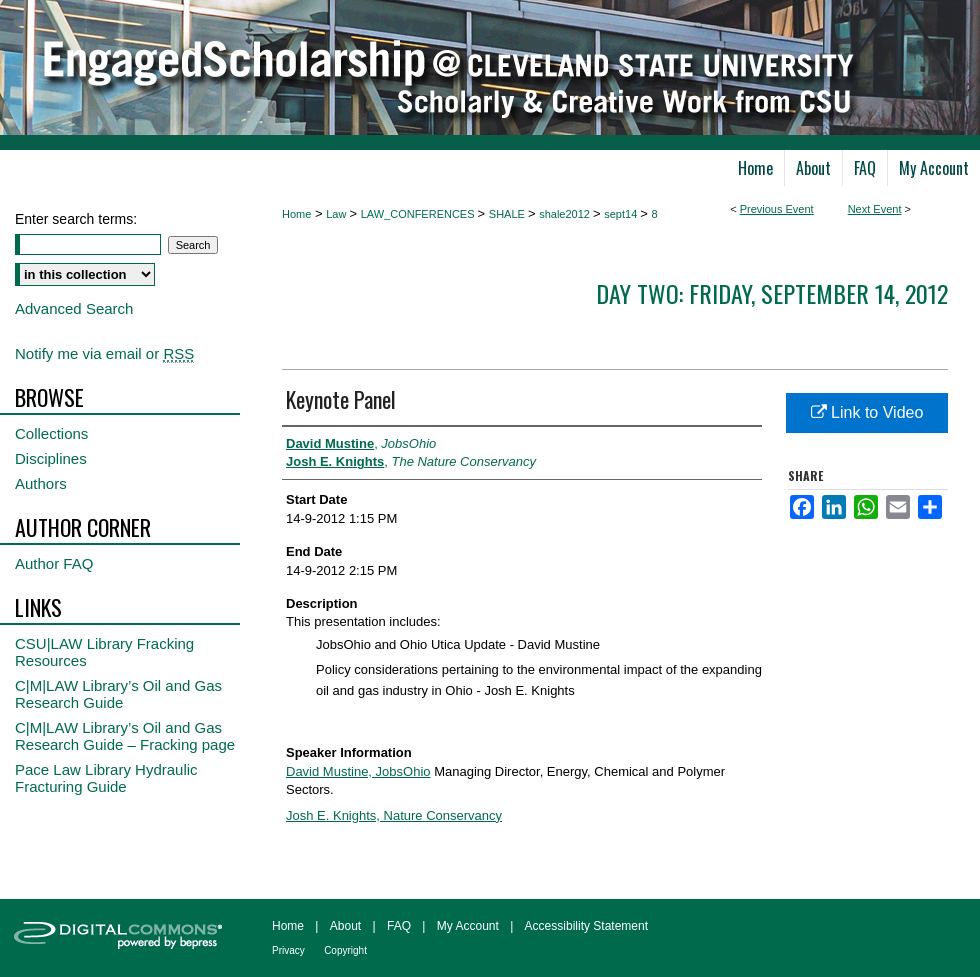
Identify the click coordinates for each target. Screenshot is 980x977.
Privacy (288, 950)
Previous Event (777, 209)
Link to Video (867, 412)
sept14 (622, 214)
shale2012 (566, 214)
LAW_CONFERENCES (419, 214)
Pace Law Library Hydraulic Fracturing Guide (106, 778)
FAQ (399, 926)
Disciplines (51, 458)
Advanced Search (74, 308)
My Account (468, 926)
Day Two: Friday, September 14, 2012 (772, 293)
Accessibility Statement (586, 926)
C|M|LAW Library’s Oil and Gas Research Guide (118, 694)
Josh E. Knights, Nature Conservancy (394, 815)
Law (337, 214)
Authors (41, 483)
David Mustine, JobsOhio (358, 771)
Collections (51, 433)
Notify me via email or (104, 353)
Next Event (875, 209)
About (345, 926)
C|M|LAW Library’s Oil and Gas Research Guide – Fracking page (125, 736)
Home (296, 214)
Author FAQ (54, 563)
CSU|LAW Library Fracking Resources (104, 652)
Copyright (345, 950)
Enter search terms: (76, 219)
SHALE (508, 214)
